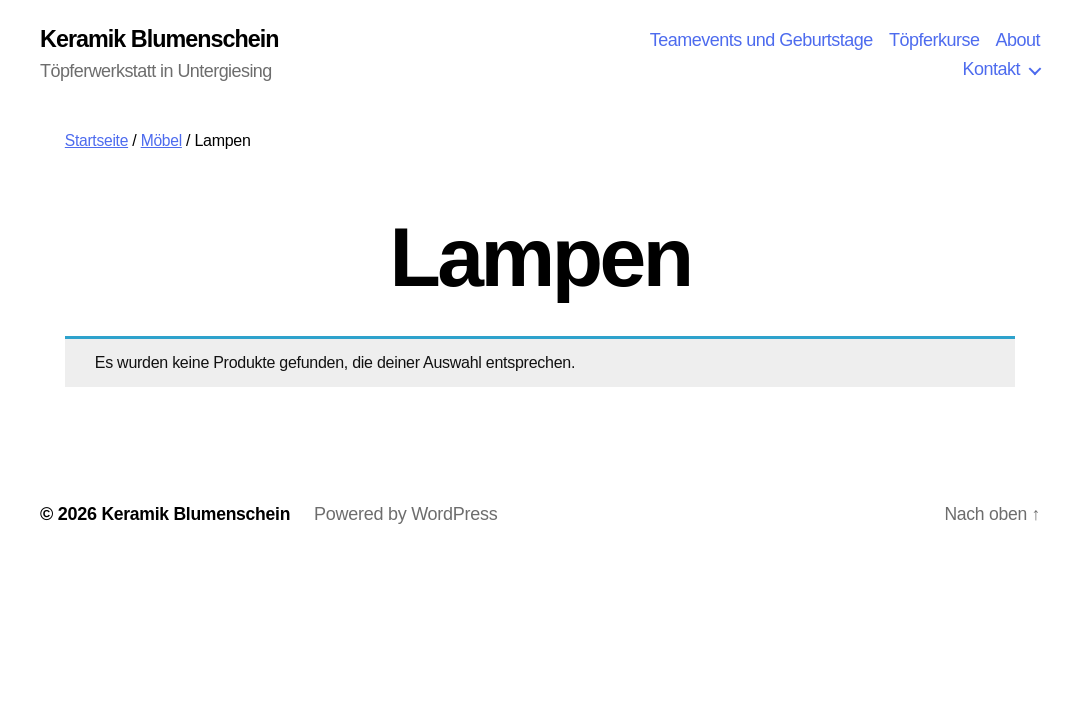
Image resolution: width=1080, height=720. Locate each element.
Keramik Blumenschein (162, 40)
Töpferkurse (934, 40)
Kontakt (991, 70)
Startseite (97, 141)
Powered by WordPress (410, 515)
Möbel (163, 141)
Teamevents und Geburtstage (761, 40)
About (1017, 40)
